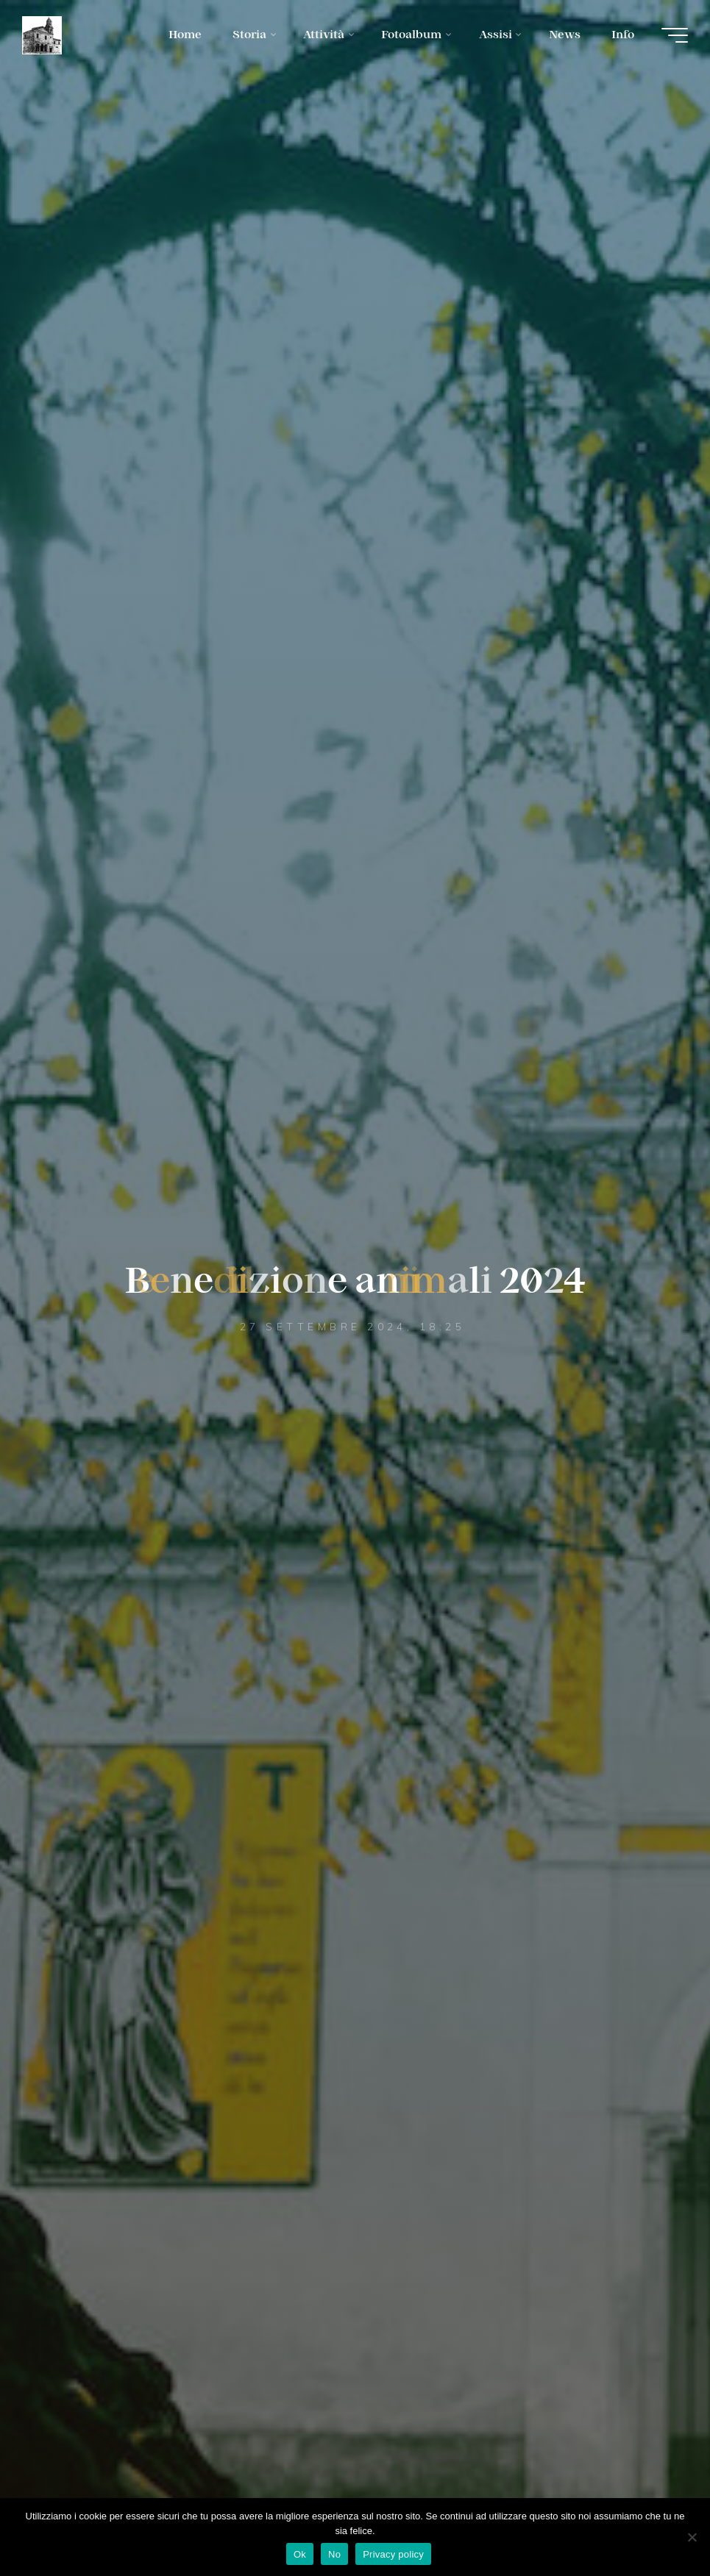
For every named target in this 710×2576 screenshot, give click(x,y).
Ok (300, 2554)
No (334, 2554)
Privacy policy (393, 2554)
